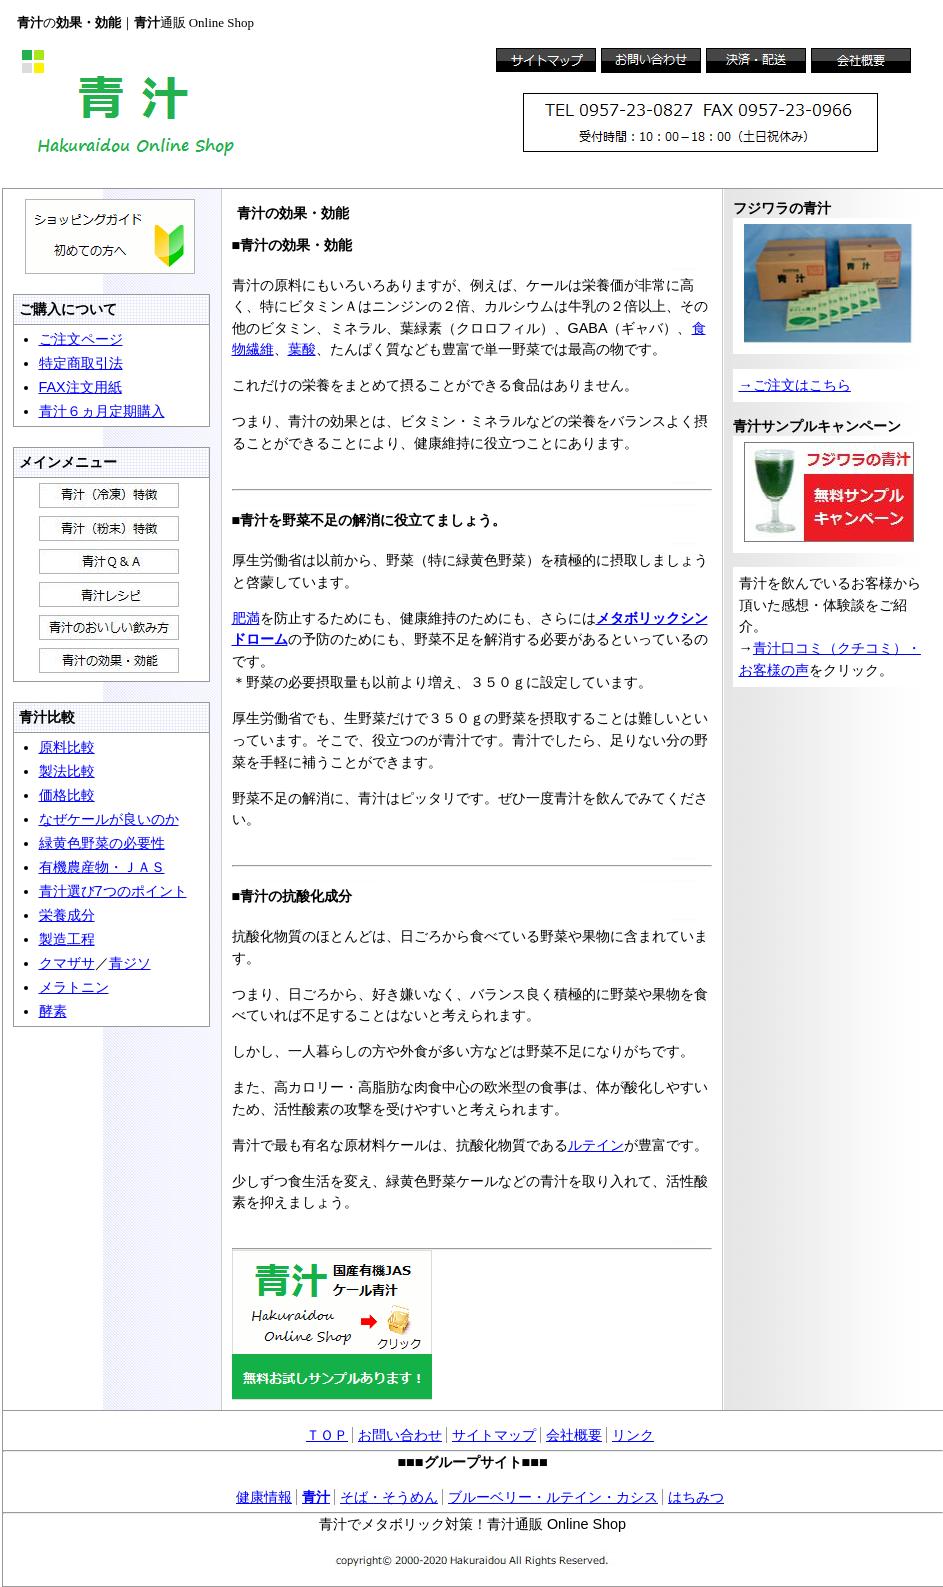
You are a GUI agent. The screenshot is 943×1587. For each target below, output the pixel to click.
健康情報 (264, 1497)
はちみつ (696, 1497)
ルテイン (596, 1145)
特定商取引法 (81, 363)
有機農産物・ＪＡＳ (102, 867)
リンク (633, 1435)
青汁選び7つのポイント (113, 891)
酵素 (53, 1011)
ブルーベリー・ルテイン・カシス (553, 1497)
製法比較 (67, 771)
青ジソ (130, 963)
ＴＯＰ (327, 1435)
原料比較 (67, 747)
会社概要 (574, 1435)
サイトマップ (494, 1435)
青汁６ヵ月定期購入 (102, 411)
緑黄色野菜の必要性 (102, 843)
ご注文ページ (81, 339)
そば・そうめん (389, 1497)
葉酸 (302, 349)
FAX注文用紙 (80, 387)
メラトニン (74, 987)
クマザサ (67, 963)
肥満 (246, 618)
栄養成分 (67, 915)
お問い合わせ (400, 1435)
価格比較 (67, 795)
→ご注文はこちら (795, 385)
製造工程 (67, 939)
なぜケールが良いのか (109, 819)
